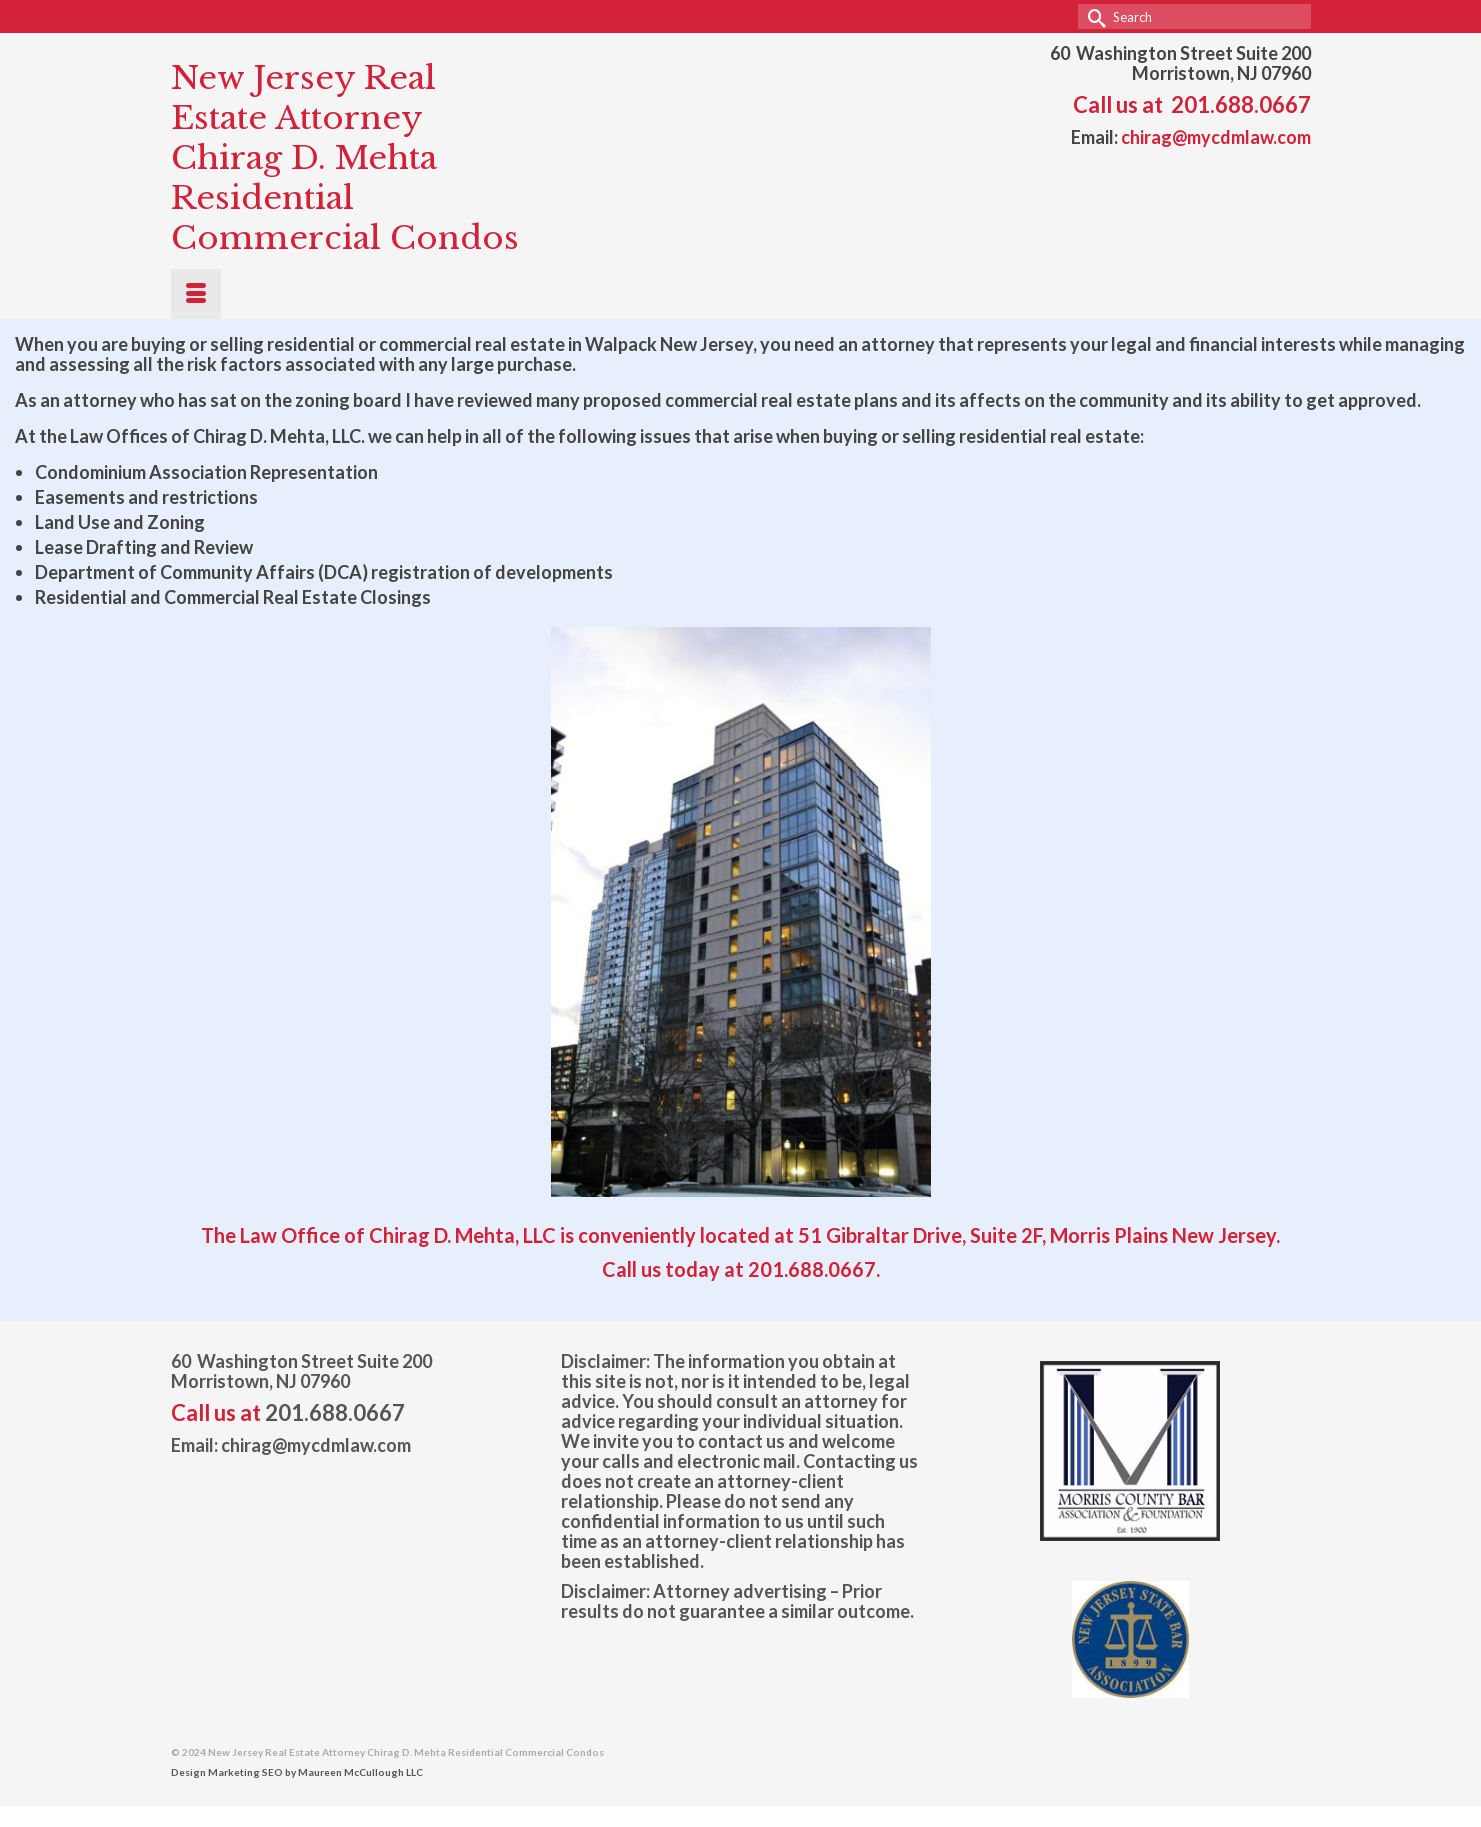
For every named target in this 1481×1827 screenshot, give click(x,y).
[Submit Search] (1093, 16)
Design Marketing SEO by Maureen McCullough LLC (297, 1772)
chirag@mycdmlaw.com (1216, 137)
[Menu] (196, 294)
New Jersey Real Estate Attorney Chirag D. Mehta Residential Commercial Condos (345, 158)
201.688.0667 (1241, 104)
